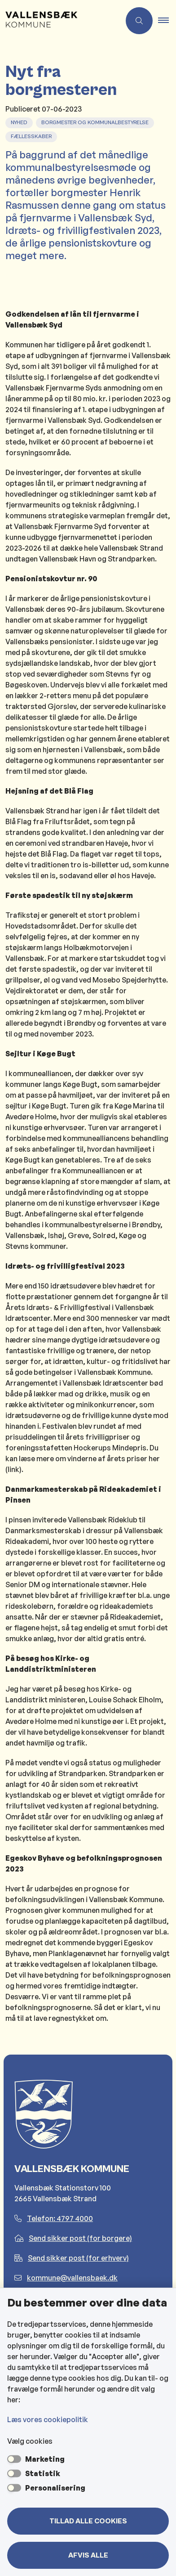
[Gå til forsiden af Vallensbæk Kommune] (60, 20)
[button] (167, 20)
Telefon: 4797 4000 (53, 2218)
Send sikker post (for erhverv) (71, 2257)
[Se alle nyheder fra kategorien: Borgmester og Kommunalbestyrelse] (96, 121)
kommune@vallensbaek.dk (66, 2277)
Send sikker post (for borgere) (73, 2238)
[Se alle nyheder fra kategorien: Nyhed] (20, 121)
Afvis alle (88, 2555)
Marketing (45, 2459)
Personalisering (55, 2487)
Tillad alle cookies (88, 2521)
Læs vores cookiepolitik (47, 2419)
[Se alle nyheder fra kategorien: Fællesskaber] (32, 135)
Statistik (42, 2473)
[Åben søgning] (139, 20)
